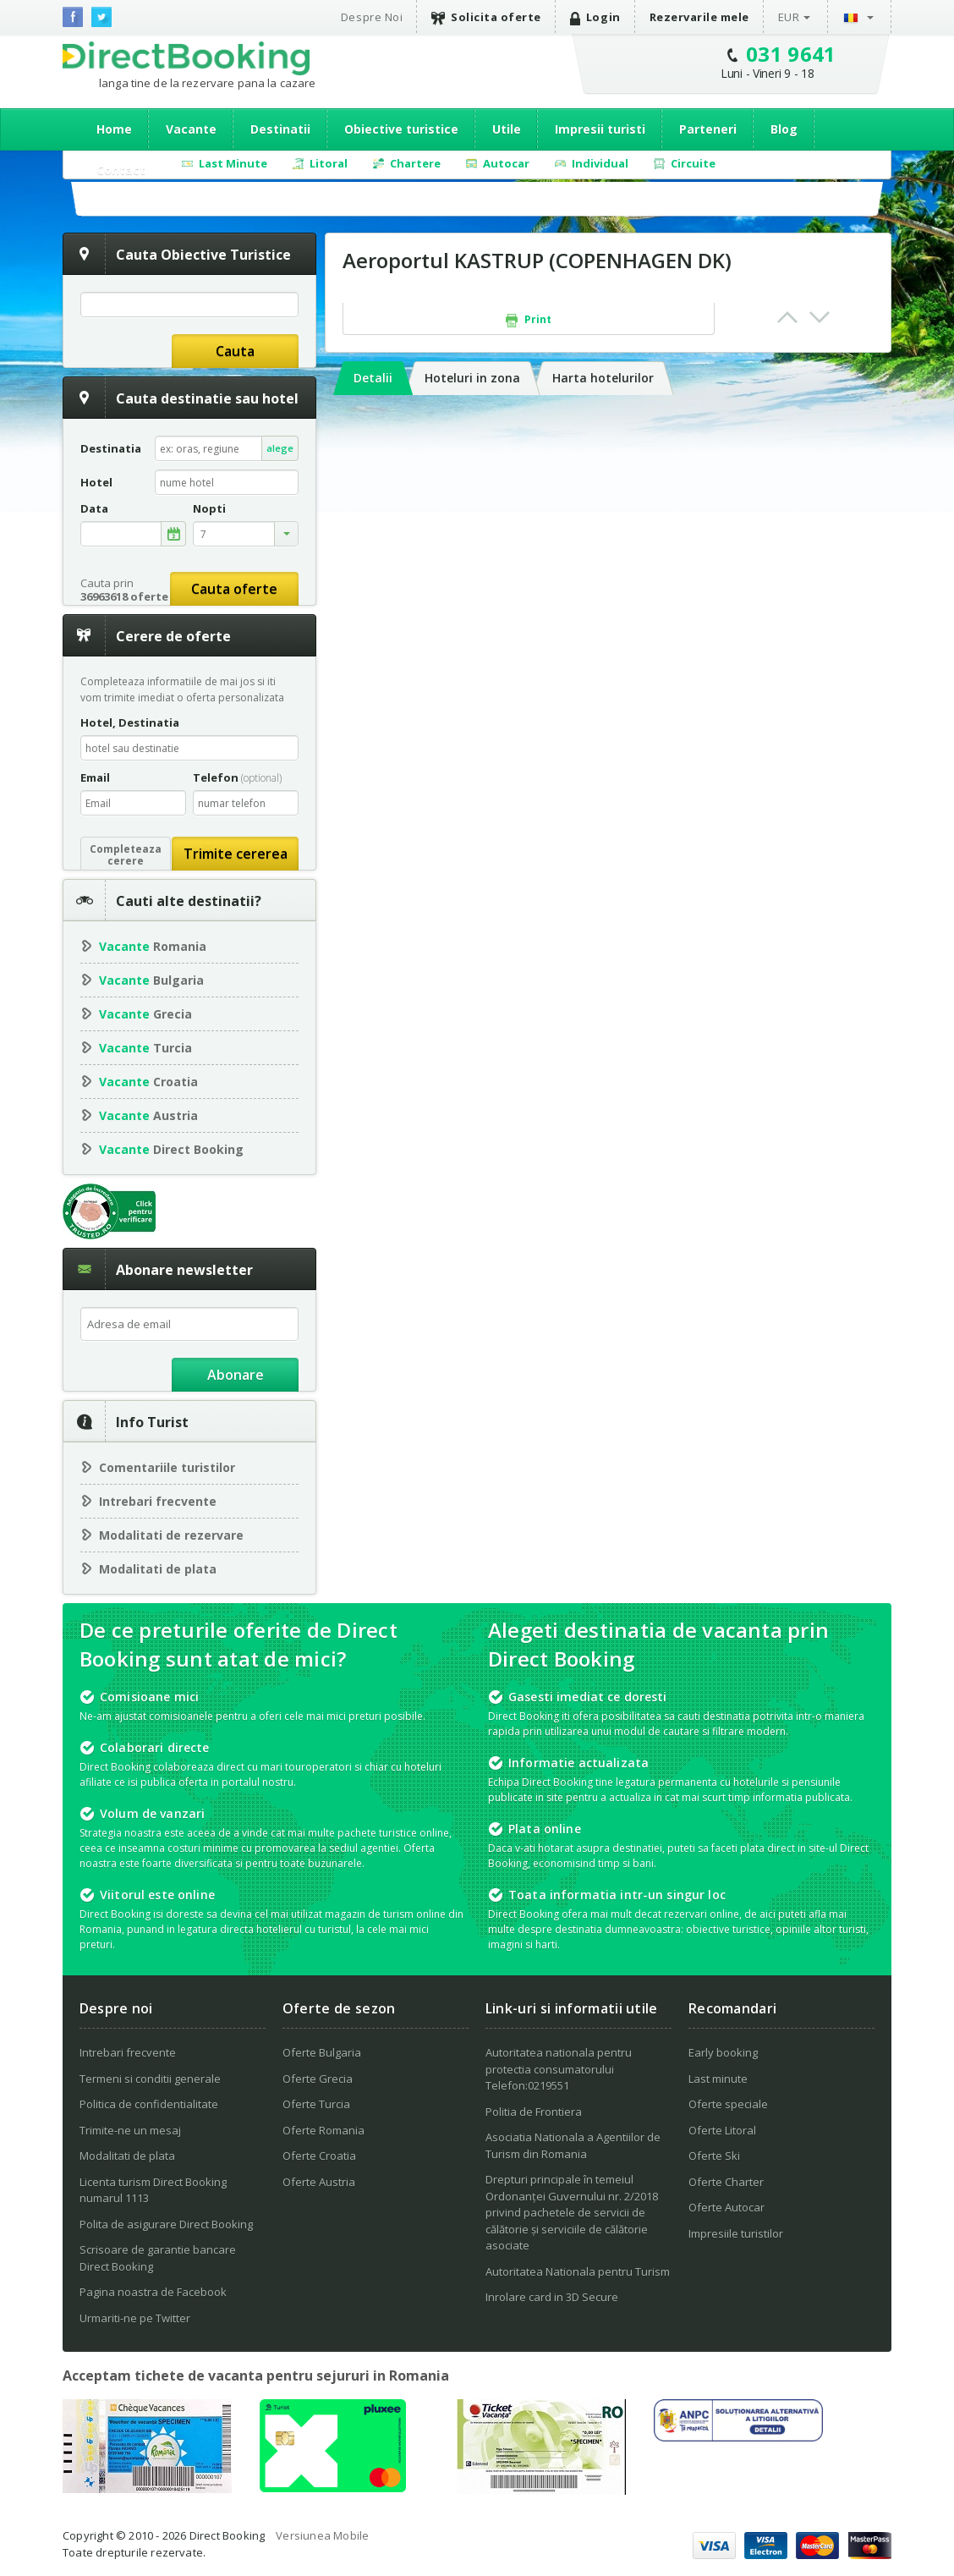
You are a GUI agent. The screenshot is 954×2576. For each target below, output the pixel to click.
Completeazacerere (126, 855)
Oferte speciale (728, 2104)
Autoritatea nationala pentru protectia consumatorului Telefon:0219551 (558, 2069)
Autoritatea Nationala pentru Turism (577, 2271)
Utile (506, 129)
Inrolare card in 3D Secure (551, 2296)
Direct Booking (186, 58)
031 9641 (791, 54)
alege (279, 448)
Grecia (145, 1014)
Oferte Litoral (722, 2130)
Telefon (237, 777)
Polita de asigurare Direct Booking (166, 2224)
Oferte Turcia (316, 2104)
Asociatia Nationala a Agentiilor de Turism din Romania (573, 2145)
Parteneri (708, 129)
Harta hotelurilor (603, 378)
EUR (789, 17)
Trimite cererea (236, 853)
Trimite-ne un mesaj (130, 2130)
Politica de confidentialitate (149, 2104)
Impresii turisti (600, 129)
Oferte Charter (726, 2181)
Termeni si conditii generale (150, 2078)
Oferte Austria (318, 2181)
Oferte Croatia (319, 2155)
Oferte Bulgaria (321, 2052)
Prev (787, 317)
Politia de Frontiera (533, 2111)
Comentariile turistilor (167, 1467)
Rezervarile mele (699, 17)
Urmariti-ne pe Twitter (135, 2318)
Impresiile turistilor (735, 2233)
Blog (784, 129)
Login (595, 17)
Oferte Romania (323, 2130)
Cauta (235, 351)
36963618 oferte (124, 596)
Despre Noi (372, 17)
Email (95, 777)
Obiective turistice (401, 129)
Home (114, 129)
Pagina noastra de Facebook (153, 2291)
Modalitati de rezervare (171, 1535)
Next (819, 317)
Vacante (191, 129)
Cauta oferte (234, 588)
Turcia (145, 1048)
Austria (148, 1115)
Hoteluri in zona (472, 378)
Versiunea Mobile (322, 2535)
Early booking (723, 2052)
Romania (152, 946)
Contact (120, 170)
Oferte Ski (714, 2155)
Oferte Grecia (317, 2078)
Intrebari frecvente (158, 1501)
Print (528, 319)
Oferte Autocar (726, 2207)
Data (94, 508)
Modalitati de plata (158, 1569)
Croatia (148, 1082)
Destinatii (280, 129)
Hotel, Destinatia (129, 722)
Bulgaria (151, 980)
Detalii (373, 378)
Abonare (235, 1374)
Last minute (718, 2078)
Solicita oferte (486, 17)
